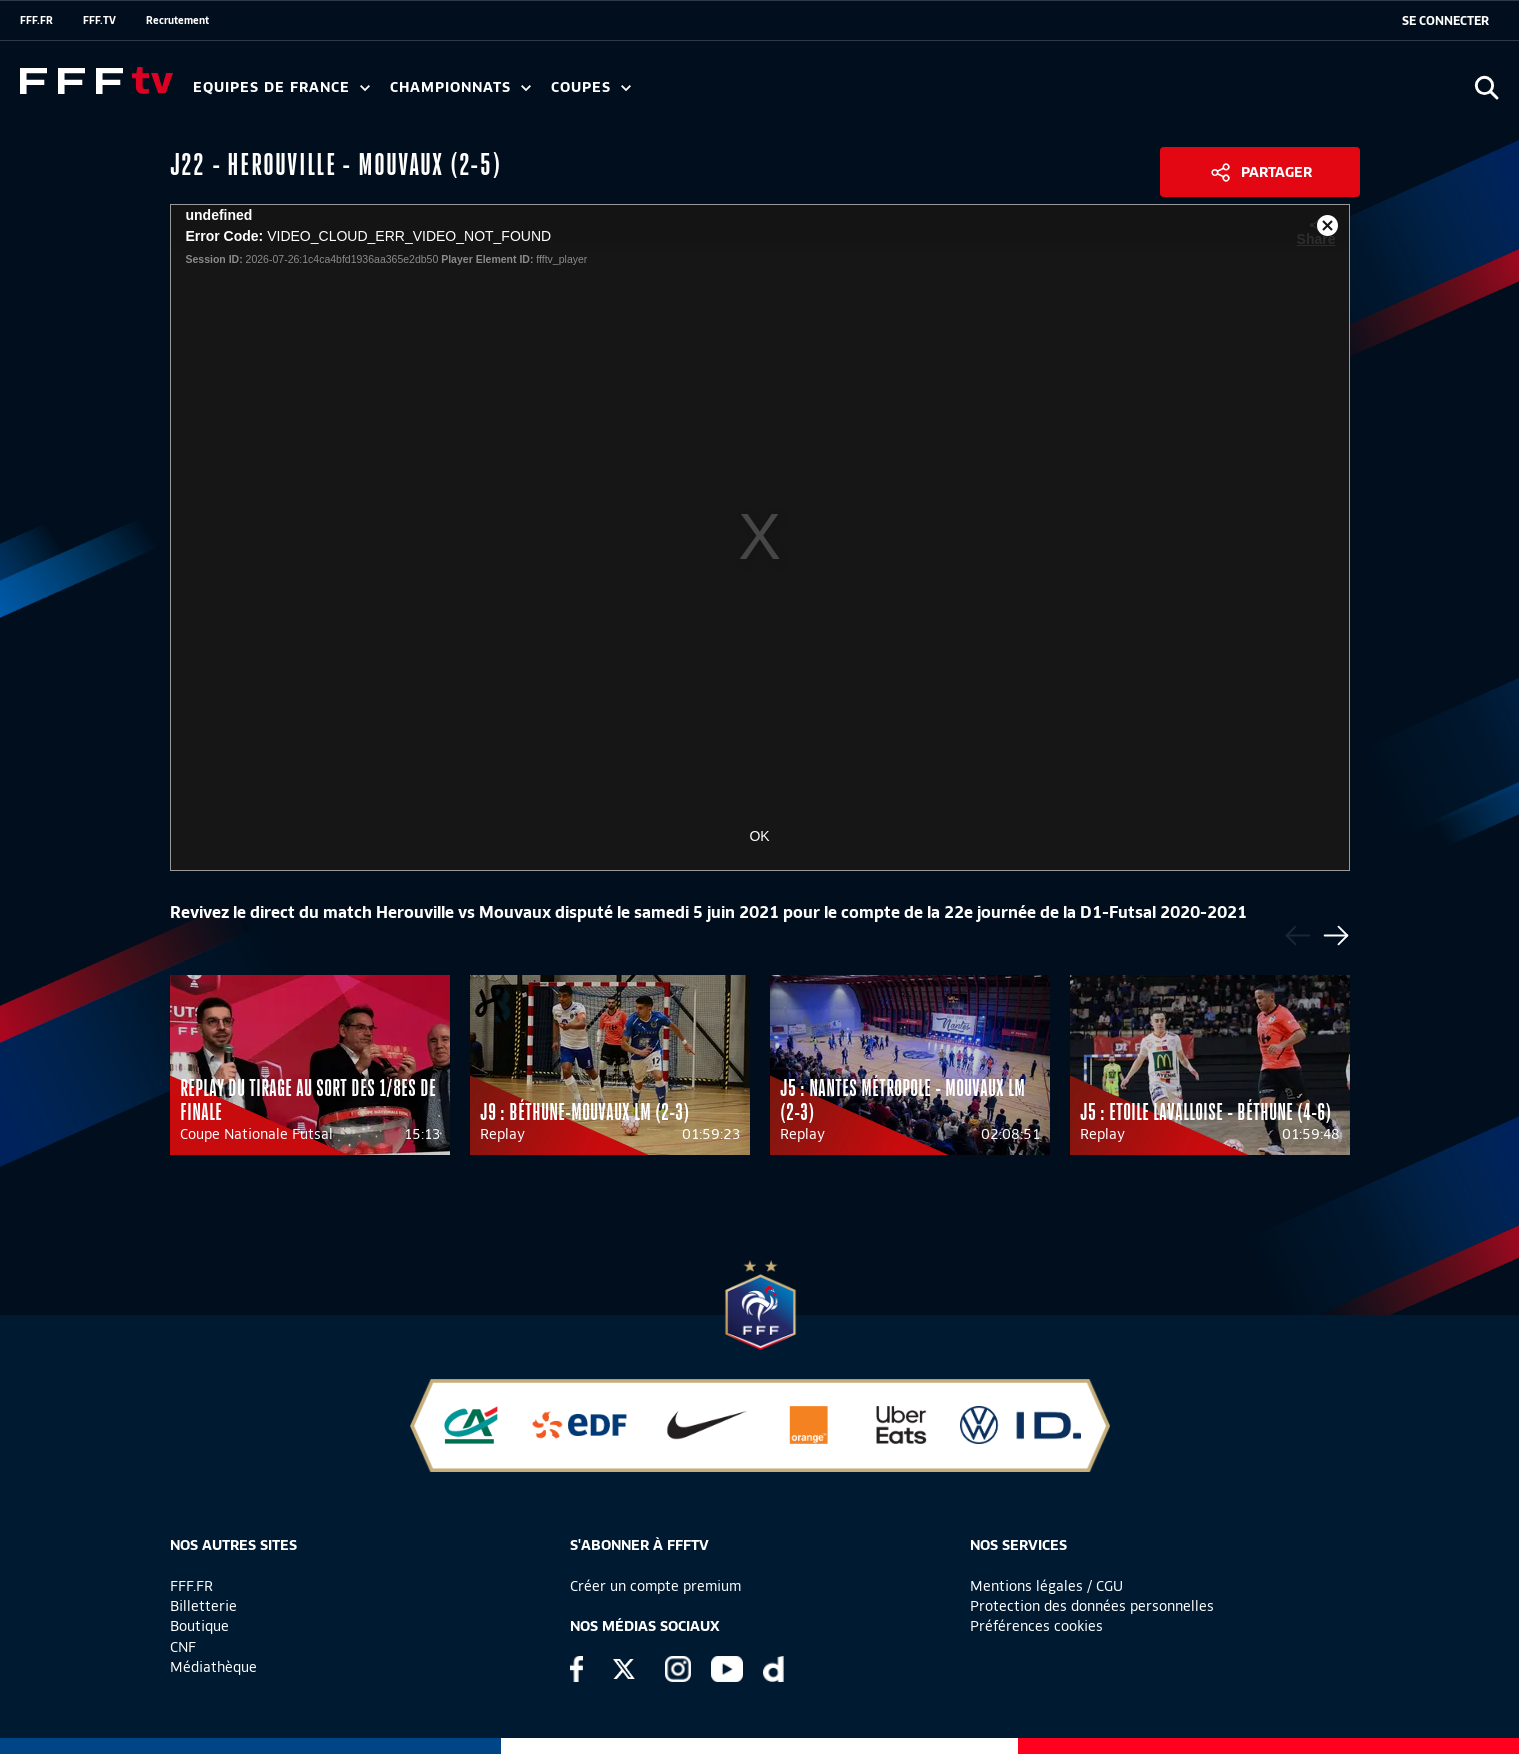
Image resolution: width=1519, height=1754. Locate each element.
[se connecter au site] (1445, 21)
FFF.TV (99, 20)
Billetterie (203, 1606)
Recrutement (177, 20)
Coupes (591, 87)
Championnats (460, 87)
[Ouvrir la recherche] (1486, 87)
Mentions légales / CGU (1046, 1586)
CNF (183, 1647)
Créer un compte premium (655, 1586)
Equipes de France (281, 87)
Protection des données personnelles (1092, 1606)
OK (759, 836)
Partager (1276, 172)
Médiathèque (213, 1667)
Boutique (199, 1626)
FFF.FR (36, 20)
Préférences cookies (1036, 1626)
